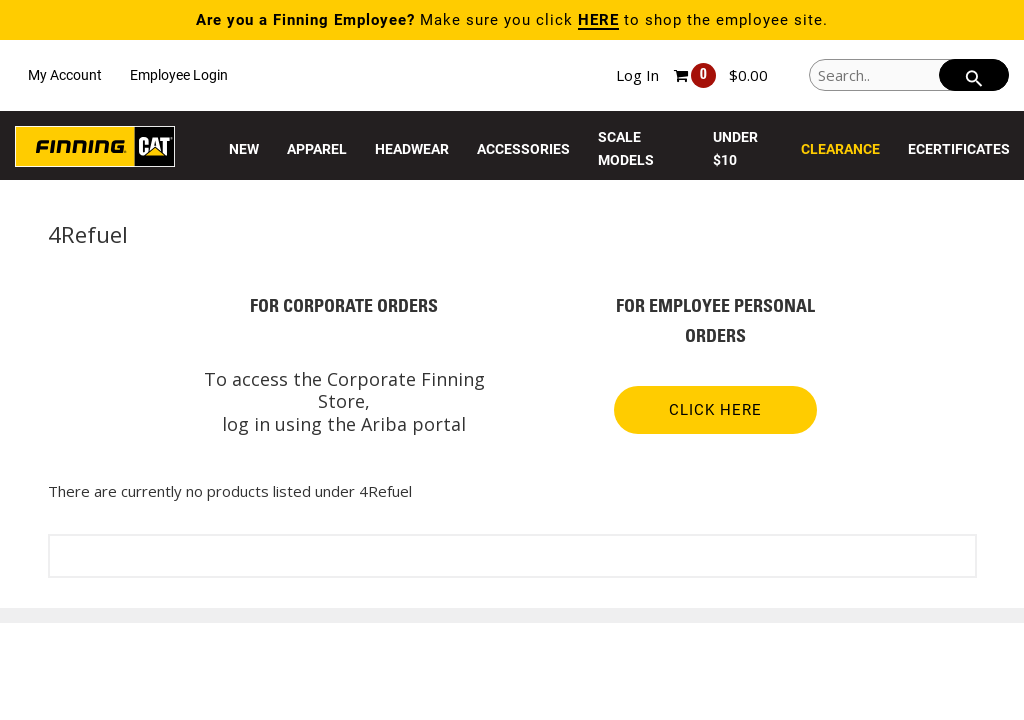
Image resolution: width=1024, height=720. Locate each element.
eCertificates (959, 149)
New (244, 149)
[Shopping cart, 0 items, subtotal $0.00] (721, 75)
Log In (637, 75)
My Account (65, 75)
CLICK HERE (715, 410)
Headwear (412, 149)
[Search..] (909, 75)
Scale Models (626, 148)
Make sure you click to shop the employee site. (512, 20)
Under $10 (735, 148)
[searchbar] (974, 75)
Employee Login (179, 75)
